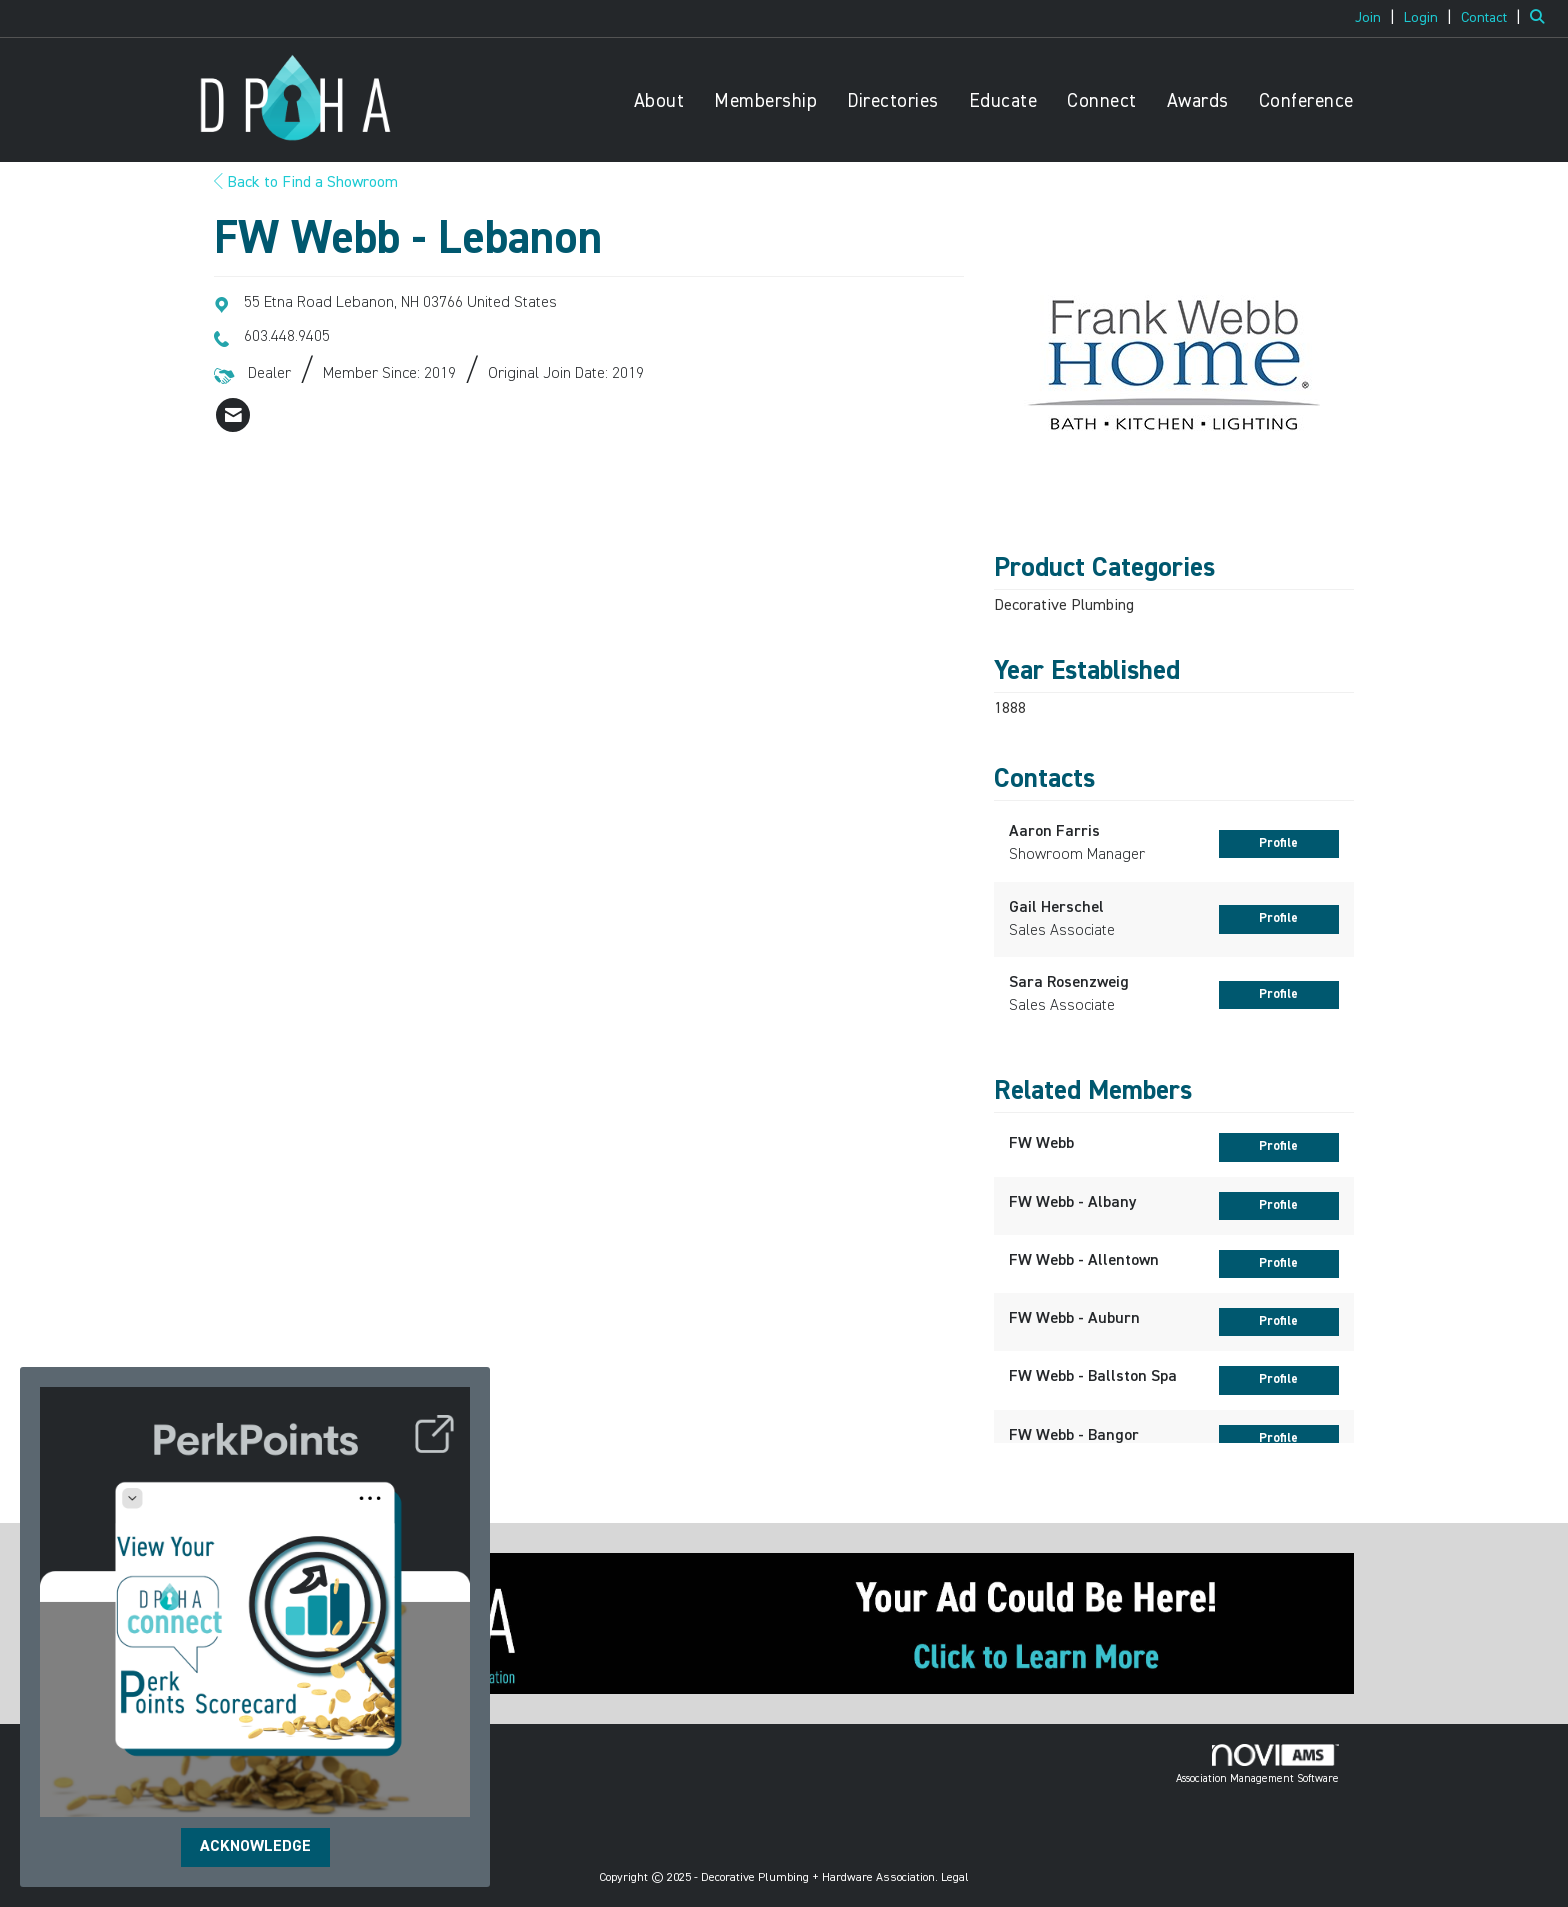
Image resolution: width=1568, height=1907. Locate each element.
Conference (1306, 101)
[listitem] (1377, 18)
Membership (765, 101)
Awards (1198, 101)
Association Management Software (1257, 1764)
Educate (1003, 101)
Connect (1102, 101)
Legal (955, 1878)
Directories (893, 101)
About (659, 101)
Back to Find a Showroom (306, 183)
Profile (1278, 843)
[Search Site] (1541, 18)
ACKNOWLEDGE (255, 1847)
